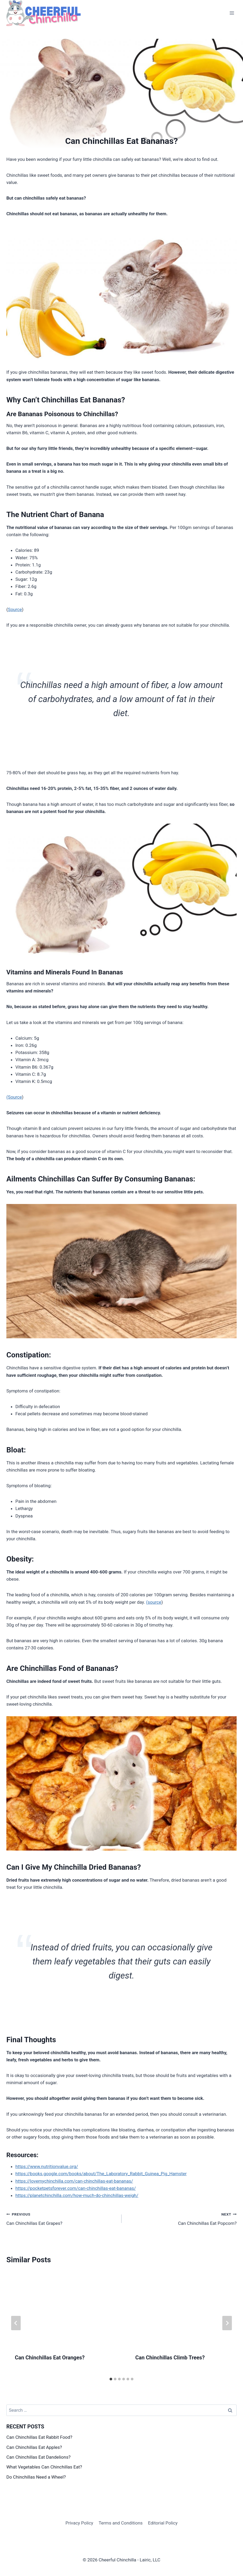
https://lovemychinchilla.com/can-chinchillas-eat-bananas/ (74, 2181)
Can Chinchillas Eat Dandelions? (38, 2457)
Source (15, 609)
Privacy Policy (79, 2523)
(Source (14, 1097)
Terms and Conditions (121, 2523)
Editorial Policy (162, 2523)
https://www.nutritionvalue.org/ (46, 2166)
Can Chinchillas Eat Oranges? (50, 2357)
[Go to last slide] (16, 2323)
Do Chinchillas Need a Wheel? (36, 2477)
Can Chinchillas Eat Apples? (34, 2447)
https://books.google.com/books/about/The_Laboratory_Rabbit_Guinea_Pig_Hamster (101, 2173)
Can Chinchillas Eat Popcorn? (181, 2218)
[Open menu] (232, 13)
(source (153, 1602)
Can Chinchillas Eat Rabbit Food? (39, 2437)
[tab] (111, 2379)
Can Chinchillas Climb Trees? (170, 2357)
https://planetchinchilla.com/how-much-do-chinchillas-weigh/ (76, 2195)
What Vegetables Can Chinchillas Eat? (44, 2467)
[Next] (227, 2323)
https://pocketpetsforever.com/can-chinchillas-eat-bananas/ (75, 2188)
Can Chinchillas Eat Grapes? (61, 2218)
